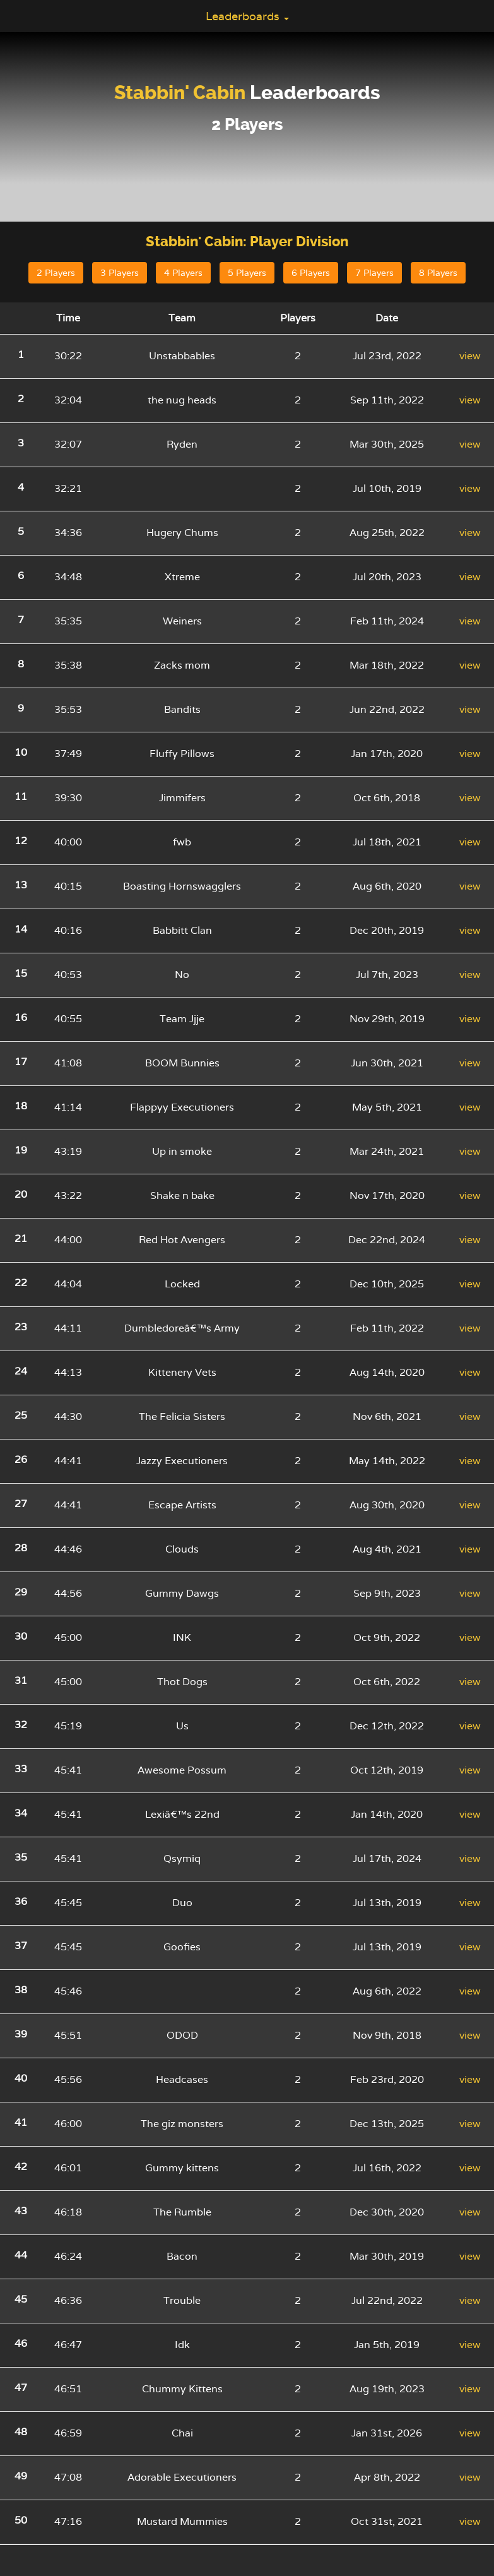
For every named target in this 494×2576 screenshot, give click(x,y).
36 (21, 1901)
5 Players (247, 272)
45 (21, 2299)
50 (21, 2520)
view (470, 355)
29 (21, 1592)
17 (21, 1061)
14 (21, 929)
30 (21, 1636)
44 (21, 2255)
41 (21, 2122)
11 (21, 796)
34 (21, 1813)
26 (21, 1459)
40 (21, 2078)
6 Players (310, 272)
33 (21, 1768)
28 (21, 1547)
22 (21, 1282)
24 (21, 1371)
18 (21, 1105)
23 (21, 1326)
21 (21, 1238)
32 (21, 1724)
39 (21, 2034)
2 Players (56, 272)
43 (21, 2210)
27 (21, 1503)
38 (21, 1989)
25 (21, 1415)
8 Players (438, 272)
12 (21, 840)
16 (21, 1017)
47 (21, 2387)
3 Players (119, 272)
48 (21, 2431)
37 (21, 1945)
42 (21, 2166)
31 (21, 1680)
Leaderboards (247, 16)
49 (21, 2476)
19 (21, 1150)
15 (21, 973)
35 (21, 1857)
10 (21, 752)
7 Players (374, 272)
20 (21, 1194)
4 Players (183, 272)
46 (21, 2343)
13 (21, 884)
